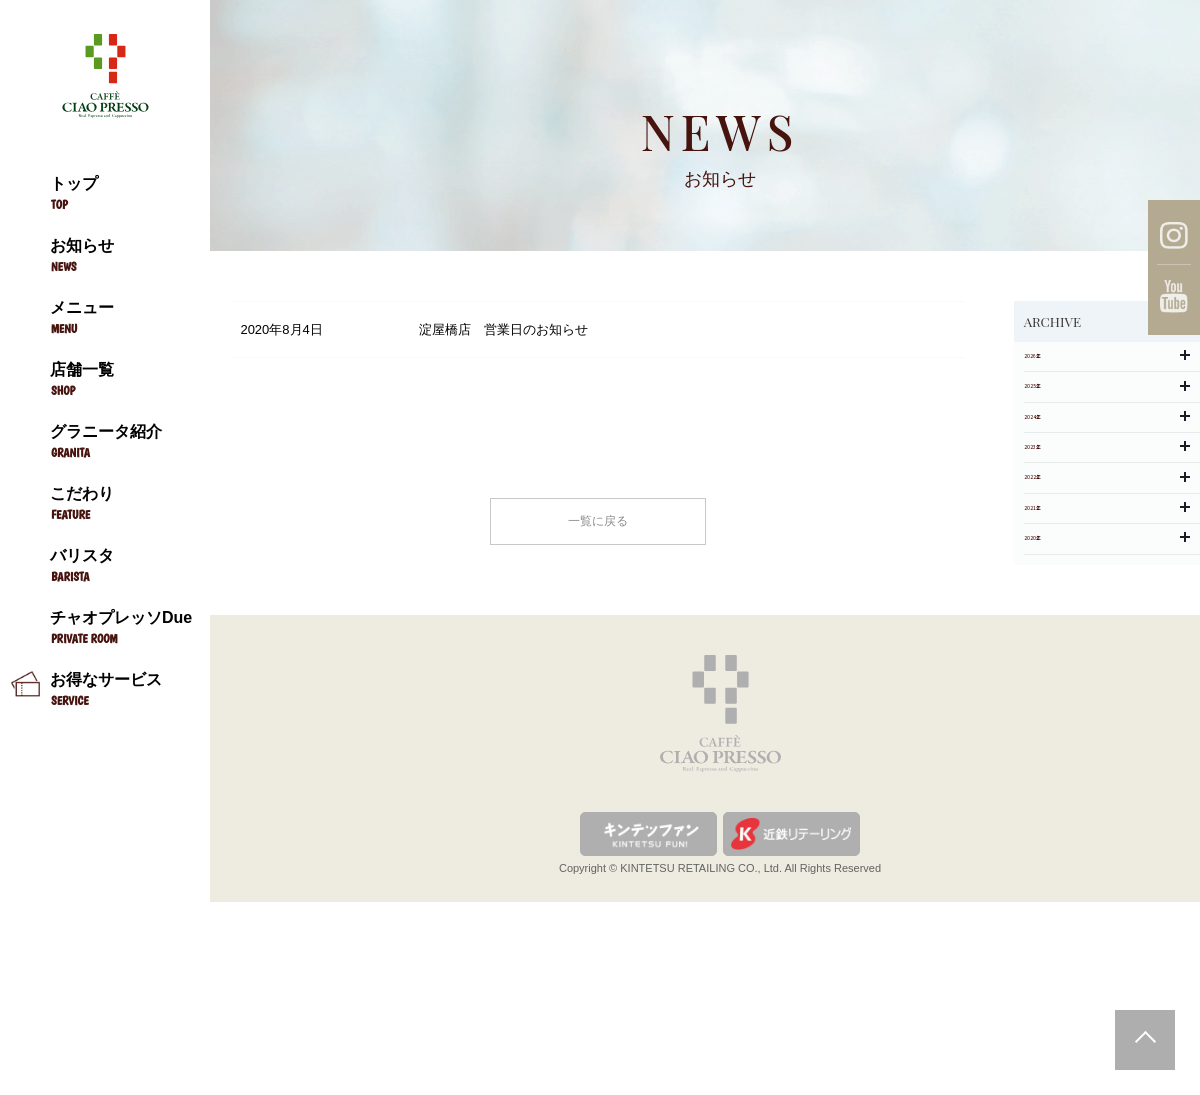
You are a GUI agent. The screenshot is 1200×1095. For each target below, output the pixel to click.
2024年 (1107, 488)
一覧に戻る (598, 530)
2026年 (1107, 374)
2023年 (1107, 545)
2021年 (1107, 659)
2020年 (1107, 716)
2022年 (1107, 602)
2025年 (1107, 431)
